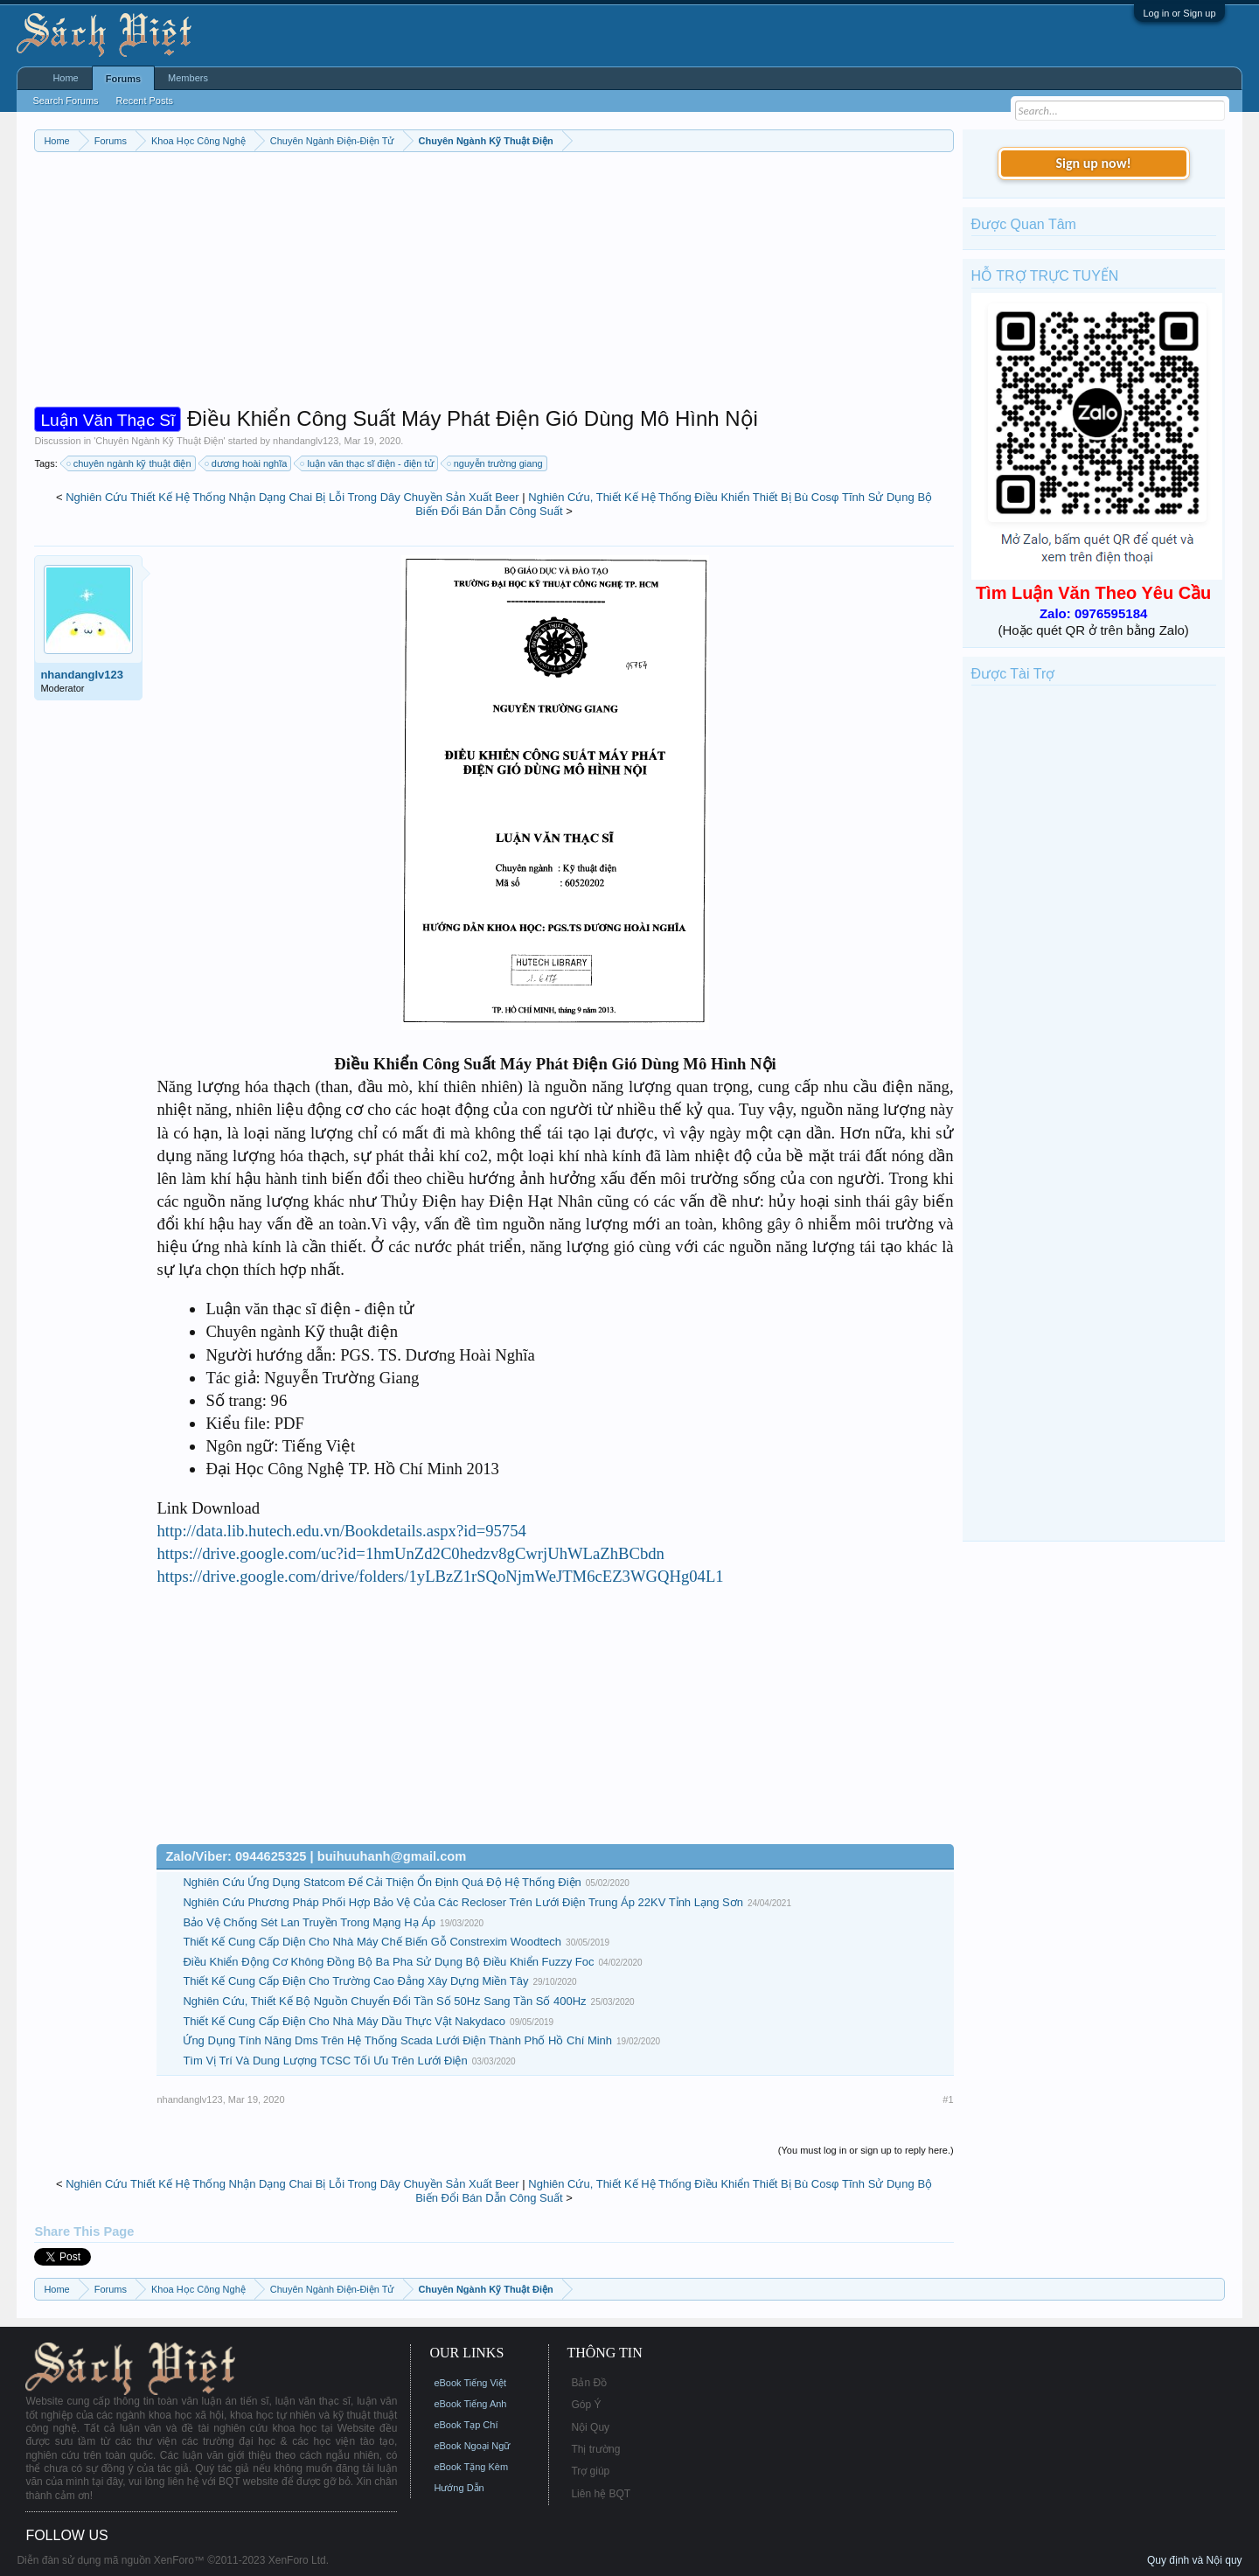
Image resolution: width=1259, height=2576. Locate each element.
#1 (948, 2099)
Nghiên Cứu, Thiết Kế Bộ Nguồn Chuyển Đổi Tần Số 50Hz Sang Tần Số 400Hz (384, 2001)
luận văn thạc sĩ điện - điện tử (367, 463)
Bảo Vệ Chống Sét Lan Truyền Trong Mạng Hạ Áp (309, 1922)
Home (65, 78)
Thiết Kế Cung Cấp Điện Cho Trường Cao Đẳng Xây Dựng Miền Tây (355, 1981)
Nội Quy (590, 2427)
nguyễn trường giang (496, 463)
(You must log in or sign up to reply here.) (866, 2150)
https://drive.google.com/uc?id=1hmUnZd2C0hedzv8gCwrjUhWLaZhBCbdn (410, 1553)
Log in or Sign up (1179, 13)
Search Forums (65, 100)
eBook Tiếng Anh (470, 2403)
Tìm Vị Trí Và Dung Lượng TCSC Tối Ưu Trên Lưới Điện (325, 2060)
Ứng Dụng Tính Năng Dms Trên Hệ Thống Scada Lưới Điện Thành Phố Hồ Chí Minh (397, 2040)
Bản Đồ (589, 2383)
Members (188, 78)
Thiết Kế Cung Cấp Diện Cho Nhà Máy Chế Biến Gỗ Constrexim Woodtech (372, 1941)
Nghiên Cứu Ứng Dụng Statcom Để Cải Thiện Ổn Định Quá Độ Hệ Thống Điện (382, 1882)
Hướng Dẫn (458, 2487)
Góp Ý (586, 2404)
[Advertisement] (493, 283)
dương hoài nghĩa (247, 463)
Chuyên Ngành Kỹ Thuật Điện (159, 440)
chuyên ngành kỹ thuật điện (129, 463)
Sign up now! (1092, 163)
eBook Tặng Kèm (471, 2466)
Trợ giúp (590, 2471)
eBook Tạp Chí (465, 2424)
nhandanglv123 (305, 440)
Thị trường (595, 2449)
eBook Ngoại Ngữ (472, 2445)
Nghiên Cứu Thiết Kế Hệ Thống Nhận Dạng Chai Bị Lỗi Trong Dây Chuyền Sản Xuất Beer (292, 497)
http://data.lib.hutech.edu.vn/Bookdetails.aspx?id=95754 (341, 1530)
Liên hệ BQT (600, 2494)
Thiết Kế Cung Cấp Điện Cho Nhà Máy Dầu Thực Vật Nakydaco (344, 2021)
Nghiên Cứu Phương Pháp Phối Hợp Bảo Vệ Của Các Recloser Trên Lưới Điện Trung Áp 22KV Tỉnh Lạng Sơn (463, 1902)
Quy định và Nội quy (1194, 2560)
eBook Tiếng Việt (470, 2383)
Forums (123, 78)
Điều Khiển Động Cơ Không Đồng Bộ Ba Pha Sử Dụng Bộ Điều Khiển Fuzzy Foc (388, 1961)
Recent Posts (144, 100)
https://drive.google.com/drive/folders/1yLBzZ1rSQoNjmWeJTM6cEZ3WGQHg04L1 (440, 1576)
